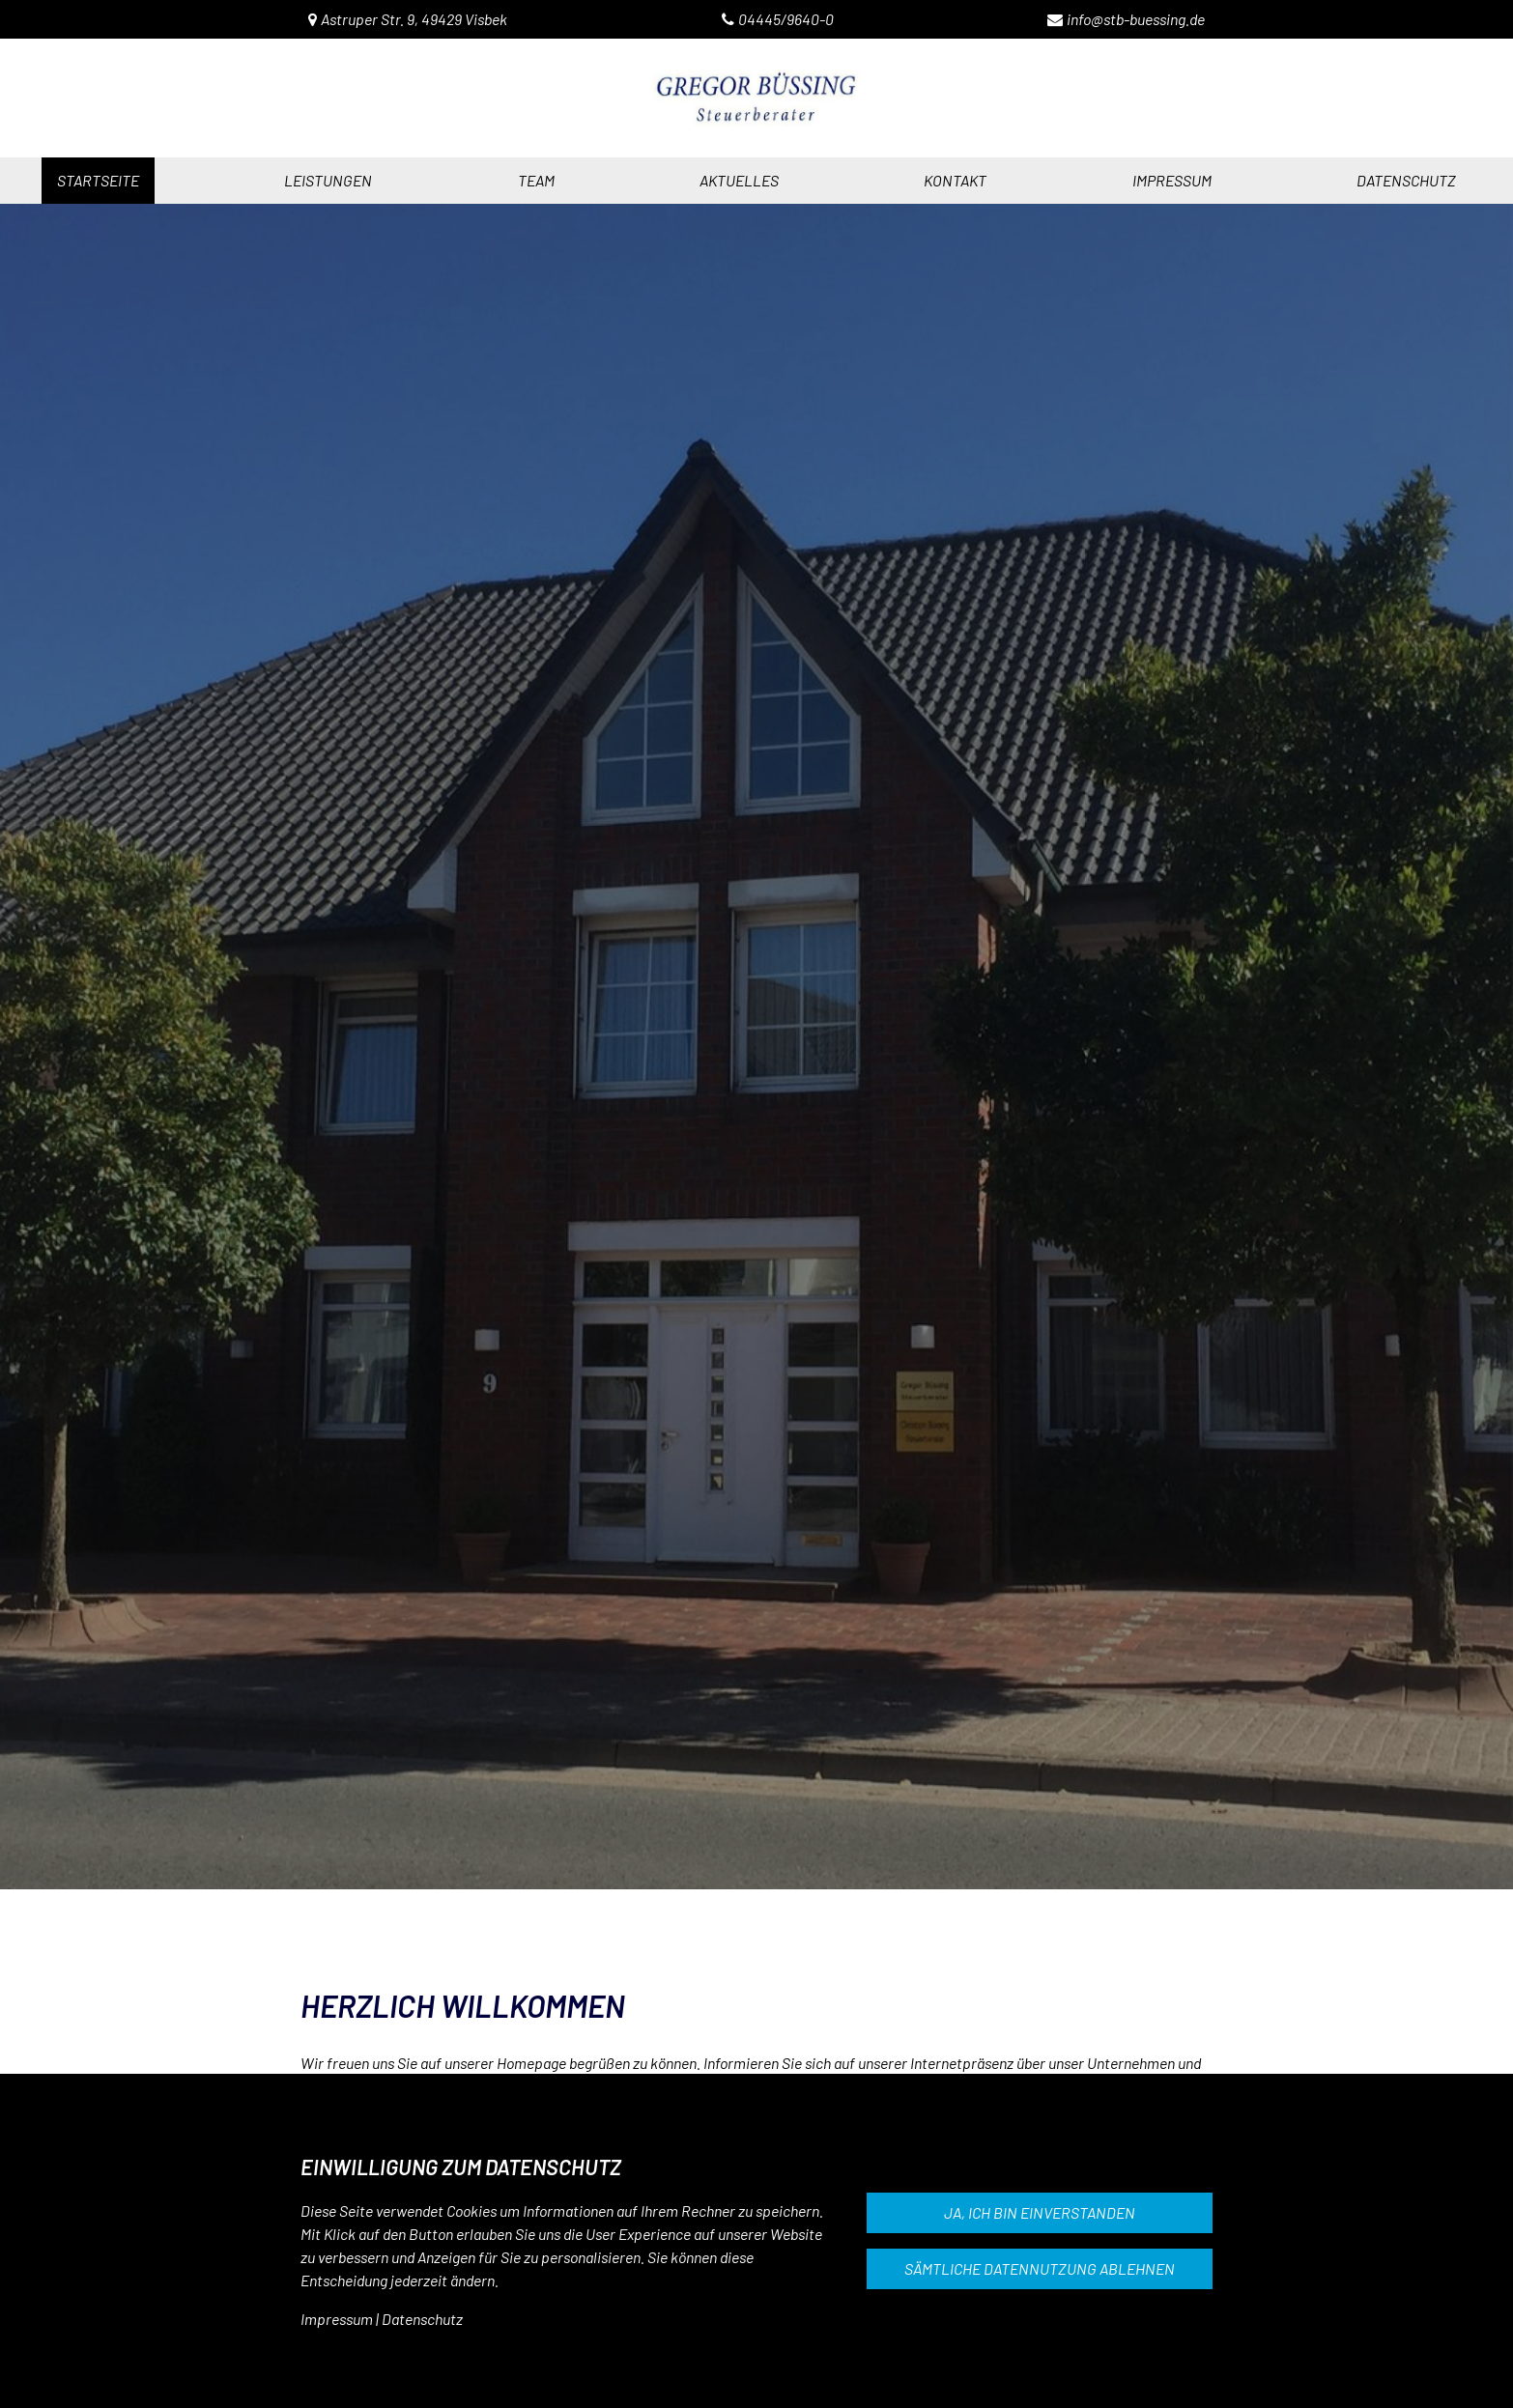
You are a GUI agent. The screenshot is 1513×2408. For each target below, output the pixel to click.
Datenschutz (422, 2318)
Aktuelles (739, 180)
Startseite (98, 180)
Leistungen (328, 180)
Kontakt (955, 180)
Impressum (336, 2318)
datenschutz (1406, 180)
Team (536, 180)
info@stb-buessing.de (1136, 19)
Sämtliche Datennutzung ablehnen (1039, 2268)
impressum (1172, 180)
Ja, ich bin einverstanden (1039, 2212)
